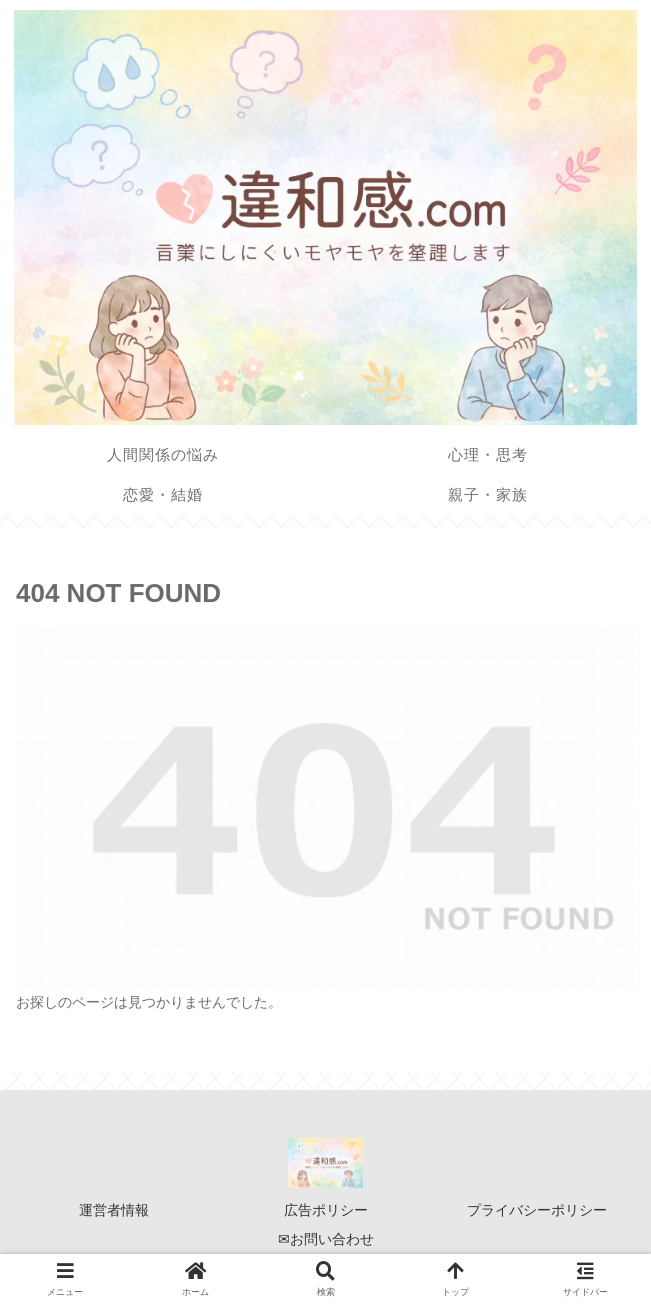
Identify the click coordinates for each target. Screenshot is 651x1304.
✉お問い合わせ (326, 1239)
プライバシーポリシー (537, 1210)
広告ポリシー (326, 1210)
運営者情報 (114, 1210)
